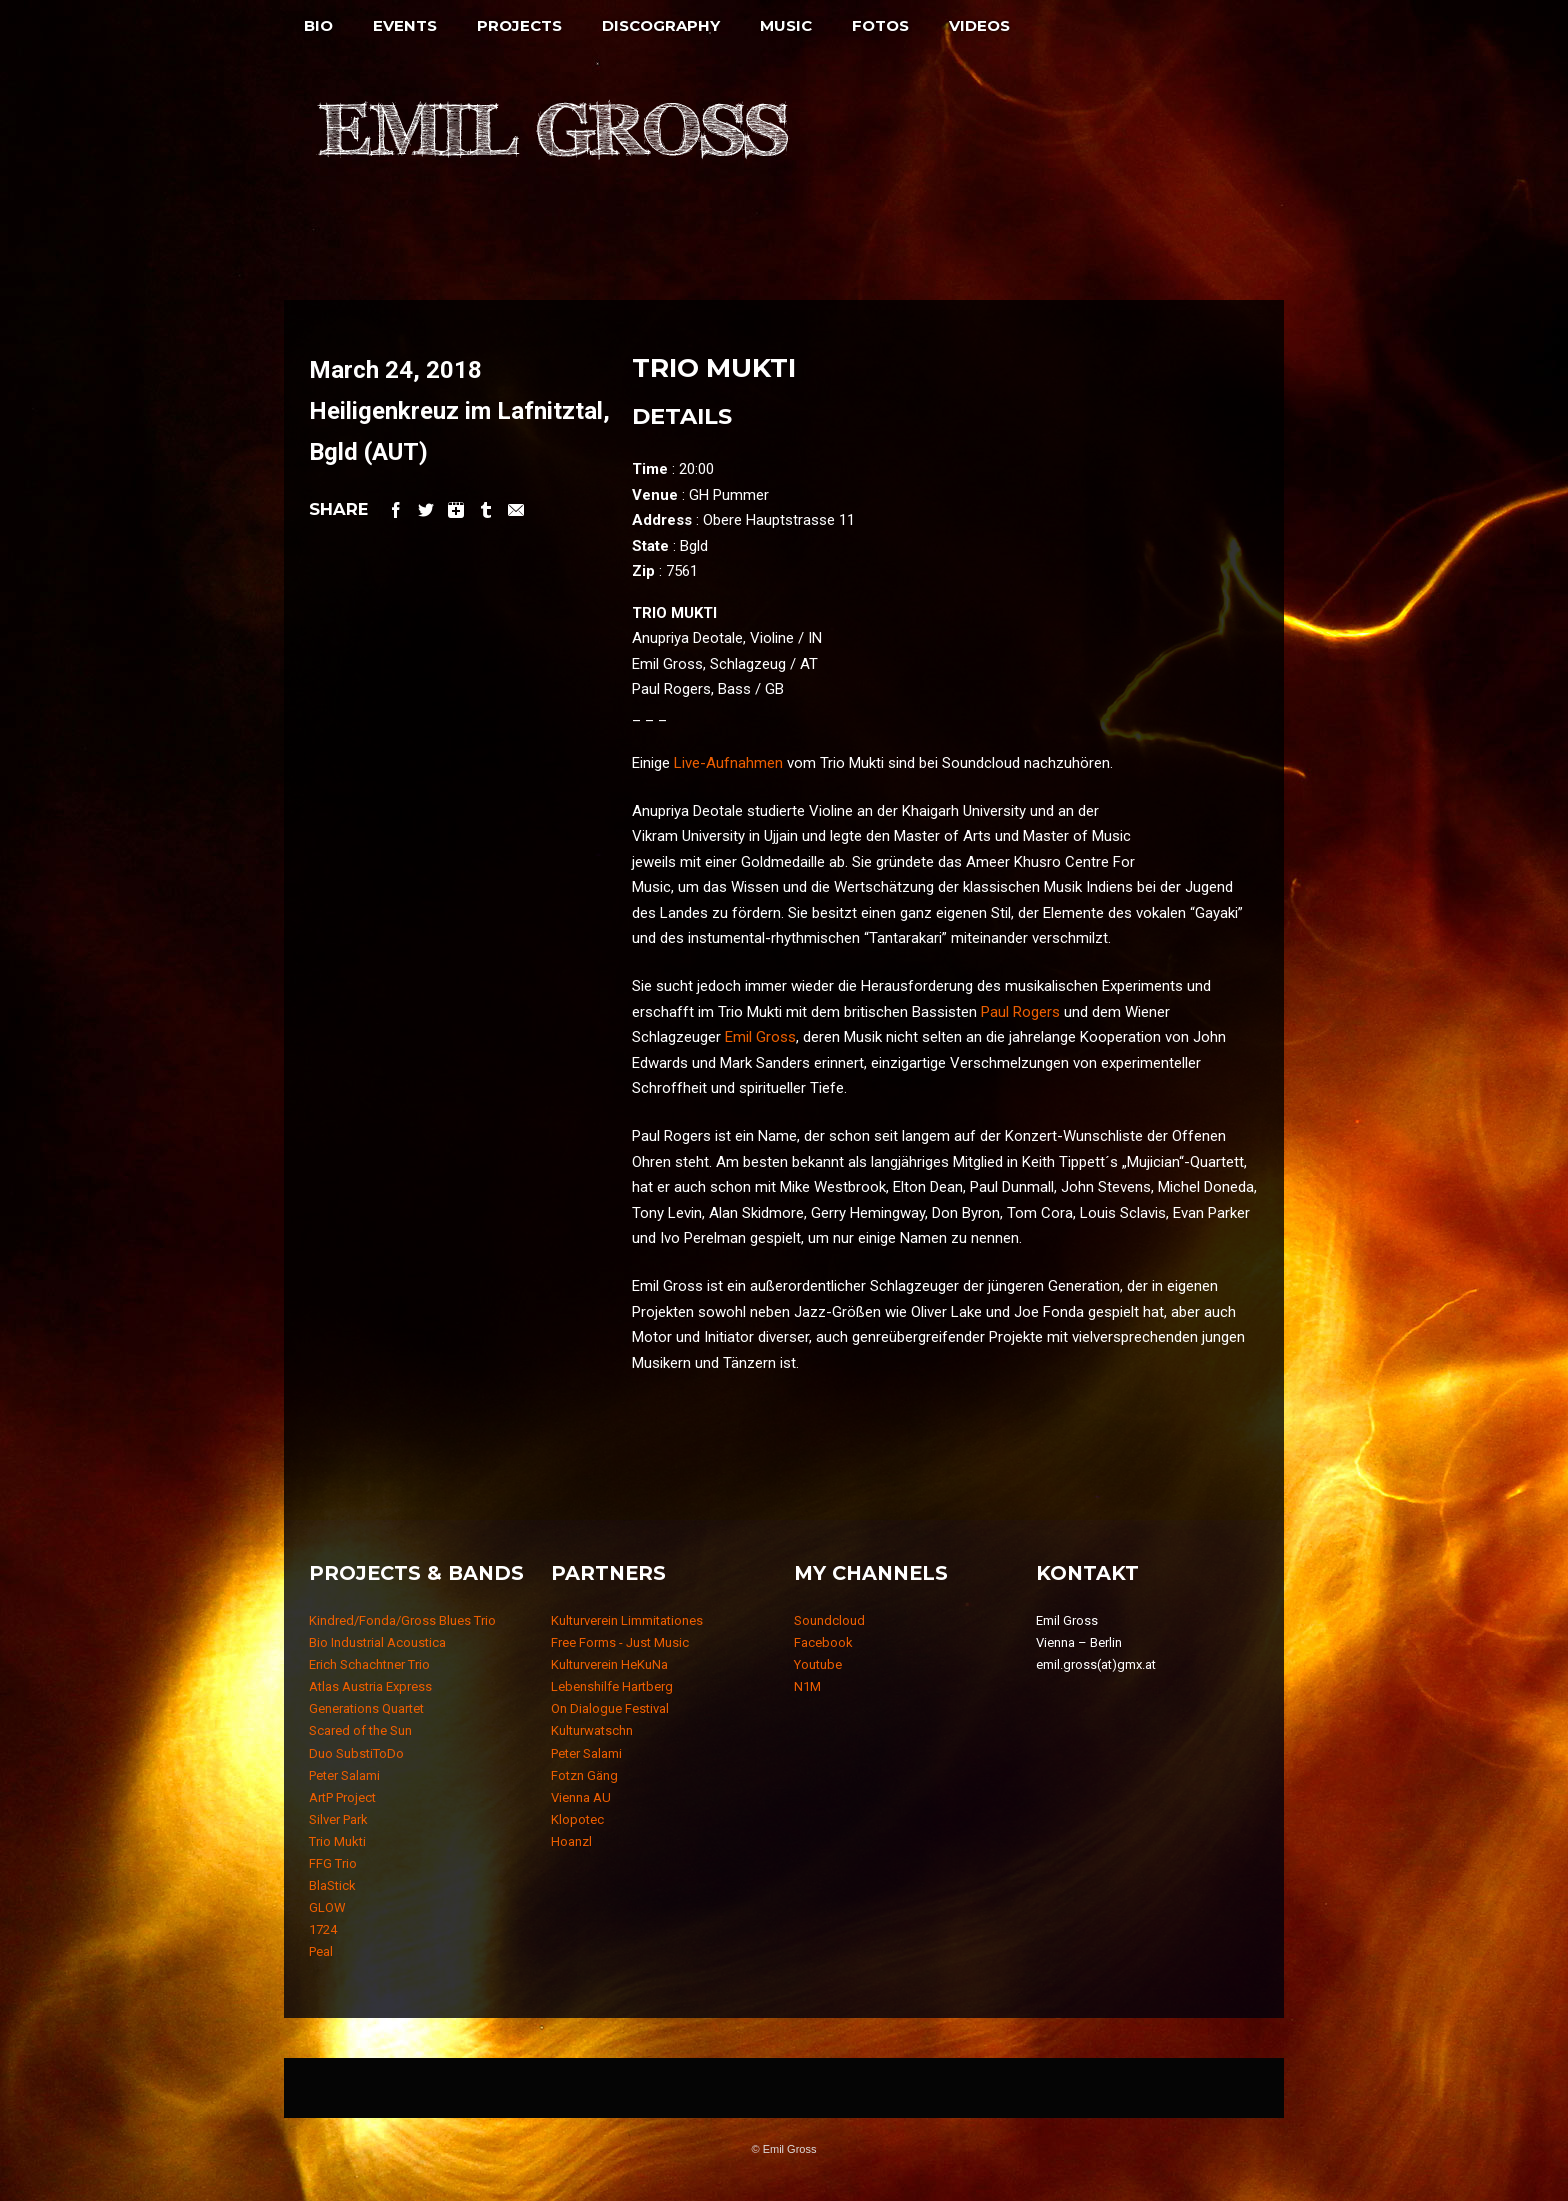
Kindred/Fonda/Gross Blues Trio (402, 1620)
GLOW (327, 1907)
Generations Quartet (366, 1708)
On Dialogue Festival (610, 1708)
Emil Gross (760, 1037)
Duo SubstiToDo (356, 1753)
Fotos (880, 25)
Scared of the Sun (360, 1730)
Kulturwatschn (592, 1730)
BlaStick (332, 1885)
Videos (979, 25)
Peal (321, 1951)
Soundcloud (829, 1620)
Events (405, 25)
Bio (318, 25)
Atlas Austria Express (370, 1686)
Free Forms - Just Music (620, 1642)
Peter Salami (344, 1775)
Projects (519, 25)
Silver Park (338, 1819)
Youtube (818, 1664)
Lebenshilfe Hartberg (612, 1686)
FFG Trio (333, 1863)
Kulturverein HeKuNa (609, 1664)
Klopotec (577, 1819)
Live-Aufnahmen (728, 763)
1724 (323, 1929)
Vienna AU (581, 1797)
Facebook (823, 1642)
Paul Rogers (1020, 1012)
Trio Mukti (337, 1841)
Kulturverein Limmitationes (627, 1620)
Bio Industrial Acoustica (377, 1642)
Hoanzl (571, 1841)
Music (786, 25)
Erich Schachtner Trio (369, 1664)
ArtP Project (342, 1797)
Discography (661, 25)
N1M (807, 1686)
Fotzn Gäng (584, 1775)
